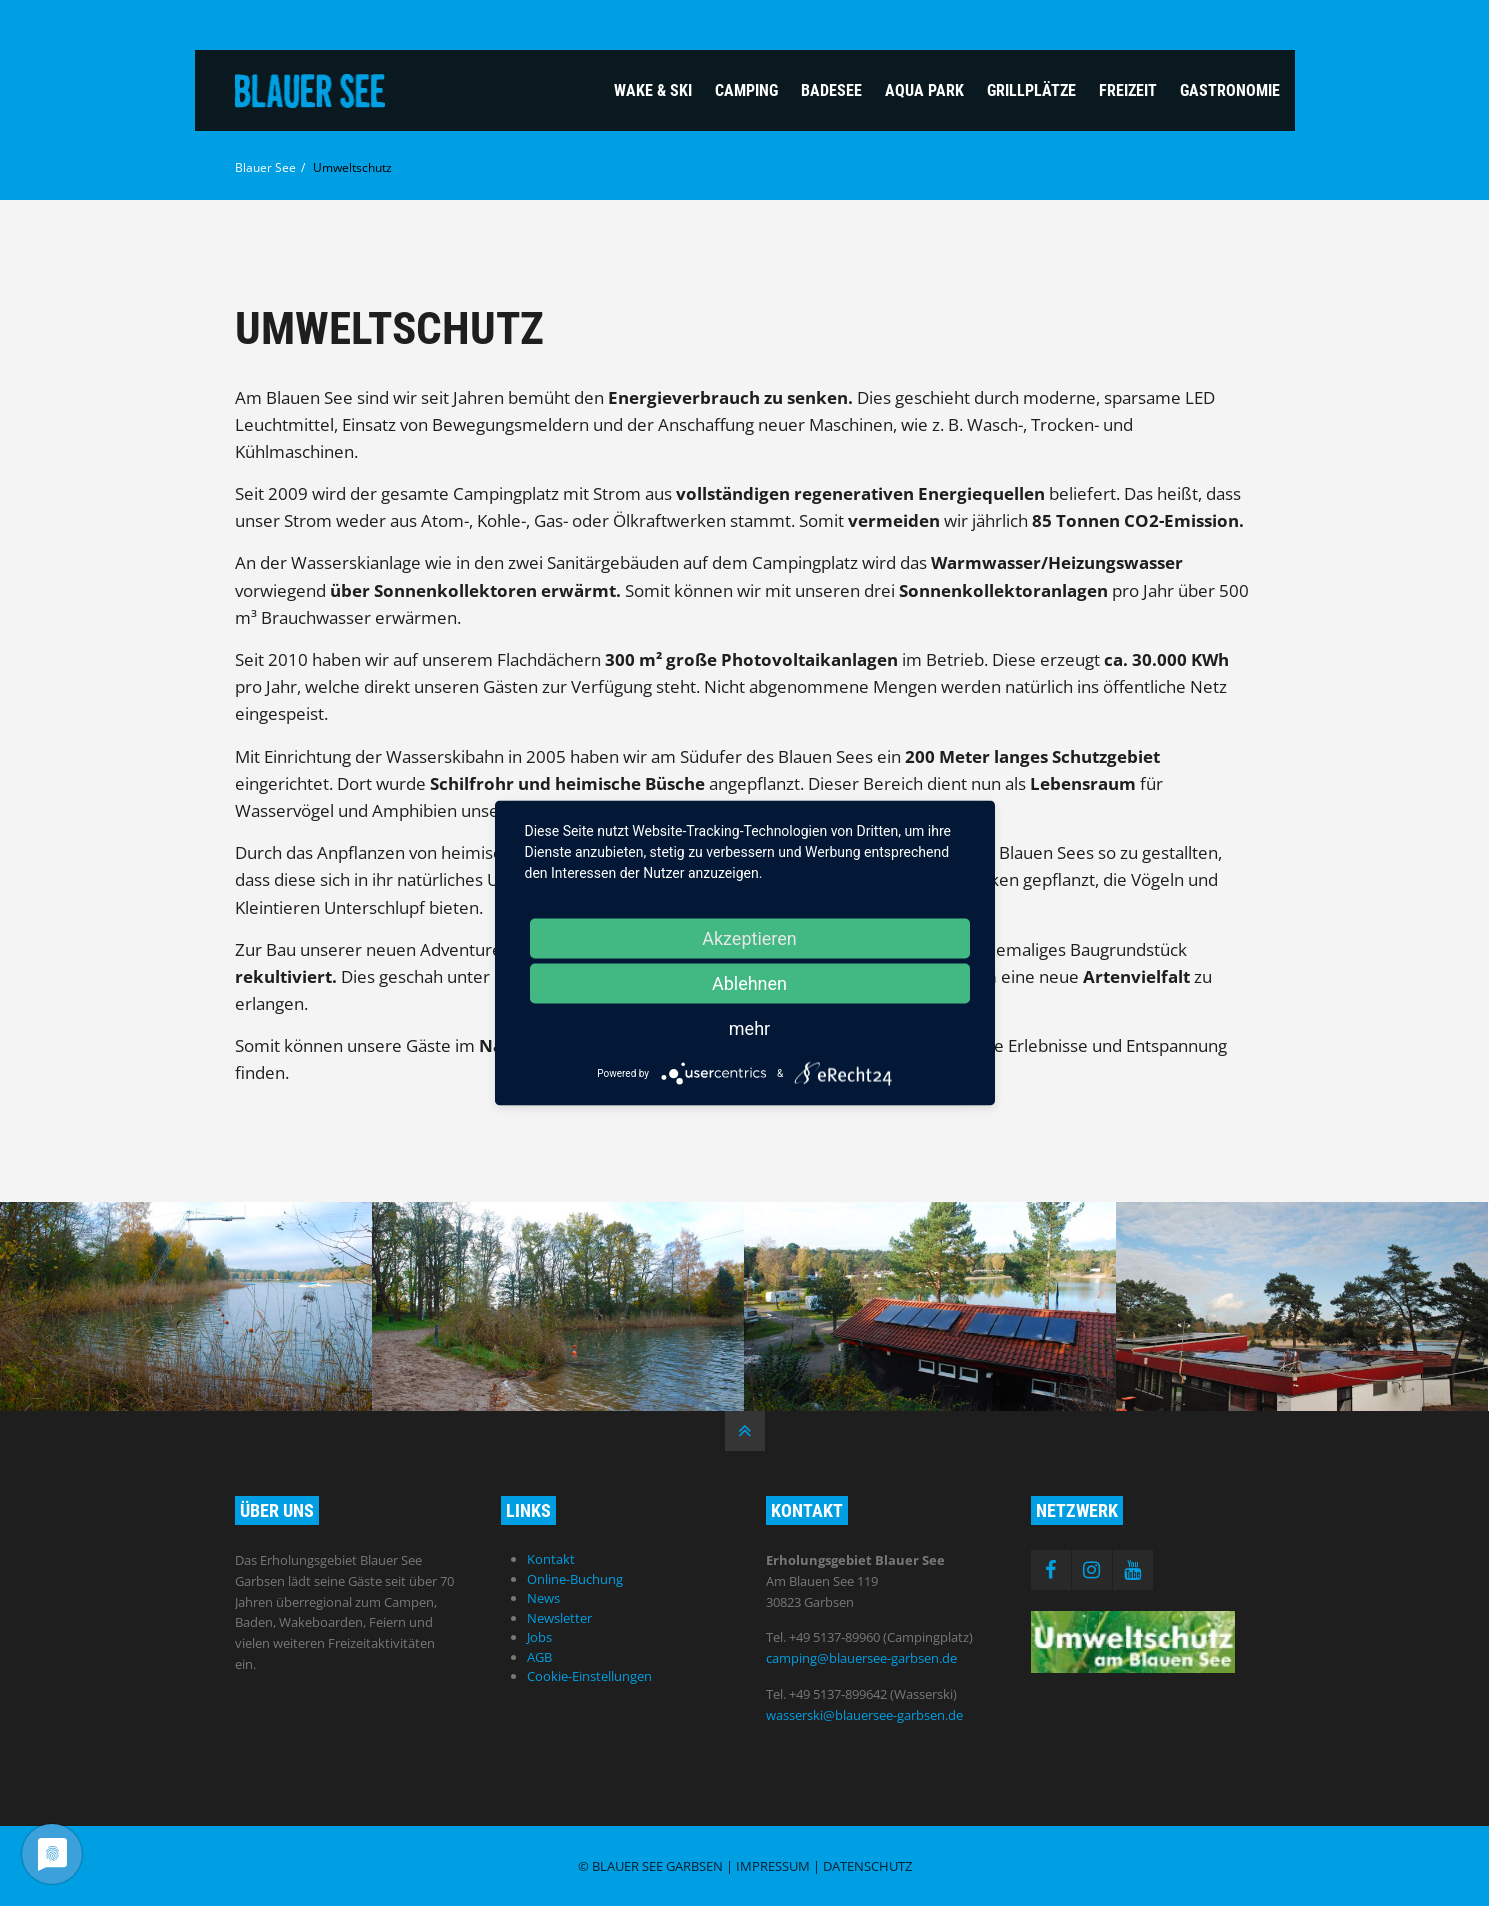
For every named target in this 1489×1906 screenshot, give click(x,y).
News (543, 1598)
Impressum (773, 1866)
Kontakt (551, 1559)
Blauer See (265, 167)
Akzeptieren (749, 938)
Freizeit (1128, 90)
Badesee (831, 90)
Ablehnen (749, 983)
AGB (539, 1657)
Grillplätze (1031, 90)
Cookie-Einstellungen (589, 1676)
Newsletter (559, 1618)
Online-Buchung (575, 1579)
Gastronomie (1230, 90)
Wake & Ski (653, 90)
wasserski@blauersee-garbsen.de (864, 1715)
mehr (749, 1028)
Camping (746, 90)
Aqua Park (924, 90)
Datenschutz (867, 1866)
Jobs (539, 1637)
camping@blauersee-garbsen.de (861, 1658)
